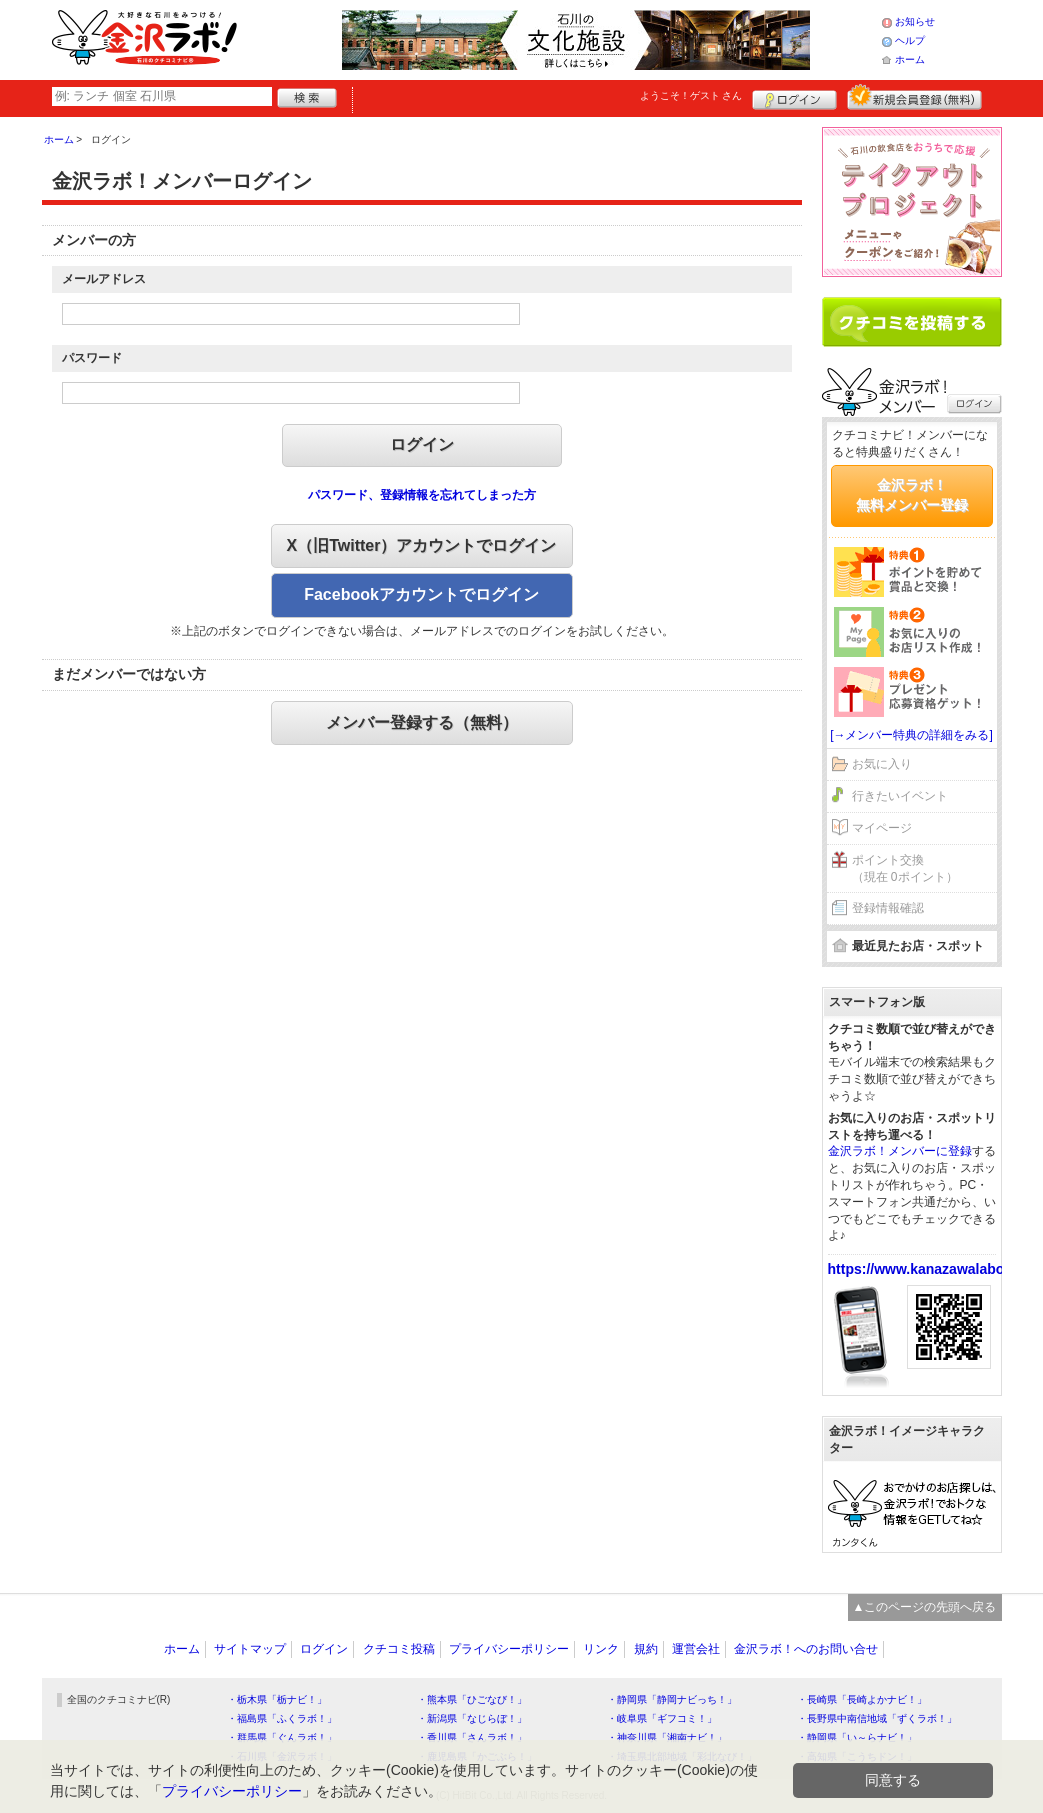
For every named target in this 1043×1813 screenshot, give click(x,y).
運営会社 (696, 1649)
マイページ (882, 828)
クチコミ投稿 (399, 1649)
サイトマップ (250, 1649)
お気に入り (882, 764)
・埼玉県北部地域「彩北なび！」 (682, 1756)
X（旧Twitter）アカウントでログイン (422, 545)
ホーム (910, 59)
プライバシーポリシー (509, 1649)
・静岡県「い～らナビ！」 (857, 1737)
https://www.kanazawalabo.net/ (931, 1269)
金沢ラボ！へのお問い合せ (806, 1649)
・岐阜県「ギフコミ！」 (662, 1718)
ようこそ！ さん (691, 95)
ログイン (794, 97)
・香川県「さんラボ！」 (472, 1737)
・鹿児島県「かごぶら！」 (477, 1756)
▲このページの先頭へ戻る (925, 1607)
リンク (601, 1649)
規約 (646, 1649)
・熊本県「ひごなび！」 (472, 1699)
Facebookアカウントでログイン (421, 594)
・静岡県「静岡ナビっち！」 (672, 1699)
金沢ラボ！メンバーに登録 (900, 1151)
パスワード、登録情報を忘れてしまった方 (422, 495)
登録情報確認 (888, 908)
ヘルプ (910, 40)
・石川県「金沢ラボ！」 (282, 1756)
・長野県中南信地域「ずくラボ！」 (877, 1718)
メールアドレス (104, 279)
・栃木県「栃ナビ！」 (277, 1699)
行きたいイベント (900, 796)
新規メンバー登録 (914, 97)
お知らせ (915, 21)
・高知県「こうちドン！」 (857, 1756)
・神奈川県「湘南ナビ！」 (667, 1737)
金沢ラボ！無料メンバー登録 (912, 495)
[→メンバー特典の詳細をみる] (911, 735)
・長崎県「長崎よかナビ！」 (862, 1699)
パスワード (92, 358)
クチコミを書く (912, 322)
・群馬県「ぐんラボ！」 (282, 1737)
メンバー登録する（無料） (422, 722)
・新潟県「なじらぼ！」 (472, 1718)
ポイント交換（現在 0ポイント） (905, 868)
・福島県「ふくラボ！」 (282, 1718)
